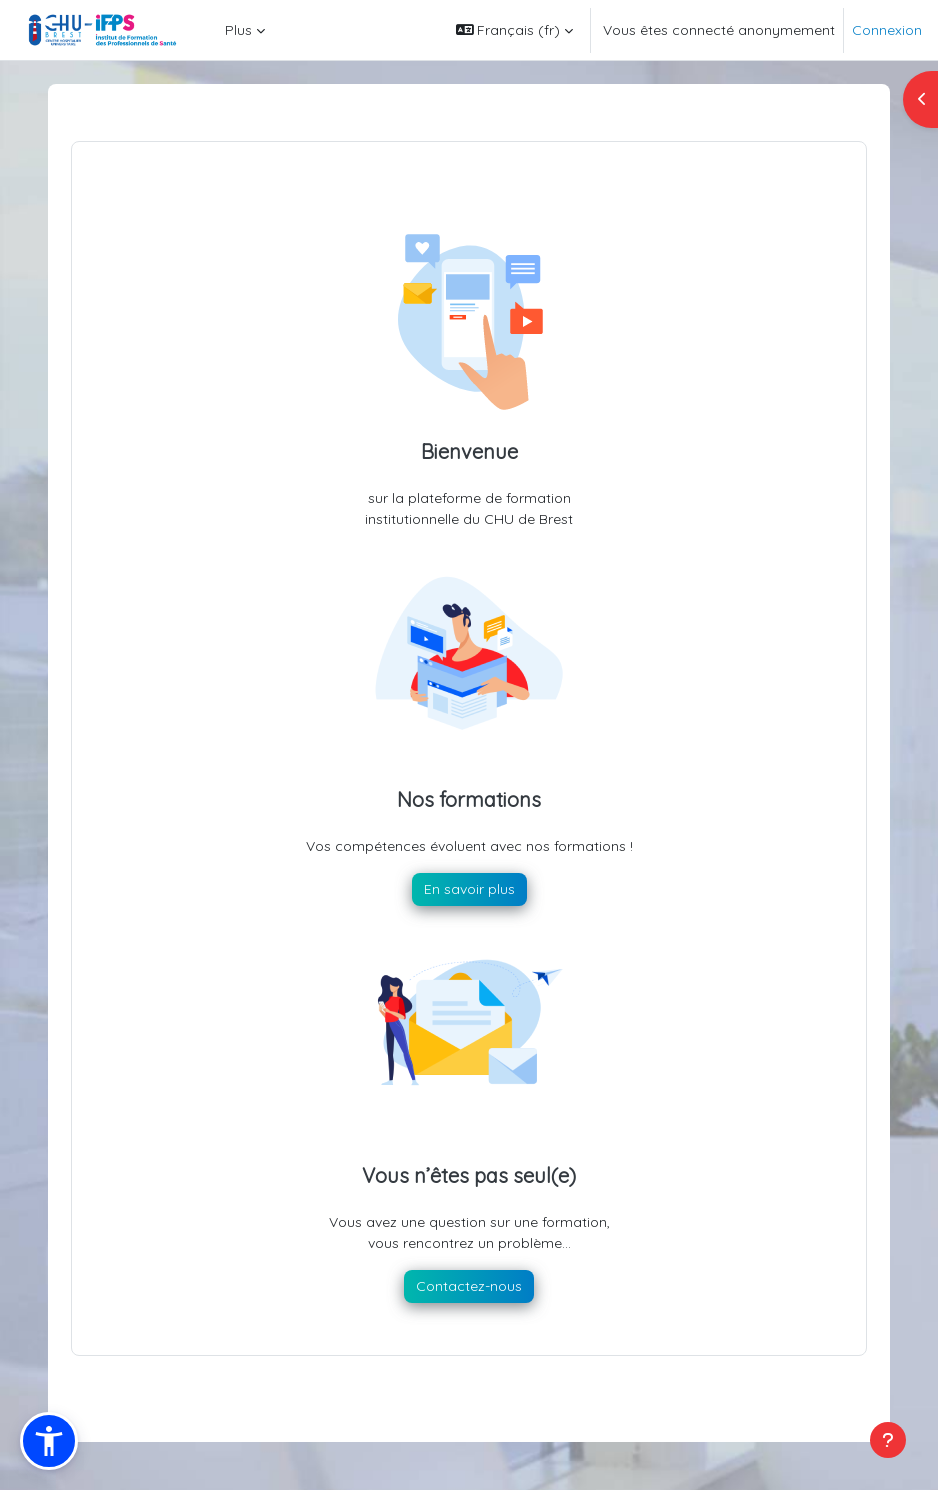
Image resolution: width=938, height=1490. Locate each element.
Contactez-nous (469, 1286)
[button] (515, 30)
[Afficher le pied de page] (888, 1440)
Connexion (887, 30)
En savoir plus (469, 889)
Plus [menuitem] (238, 30)
